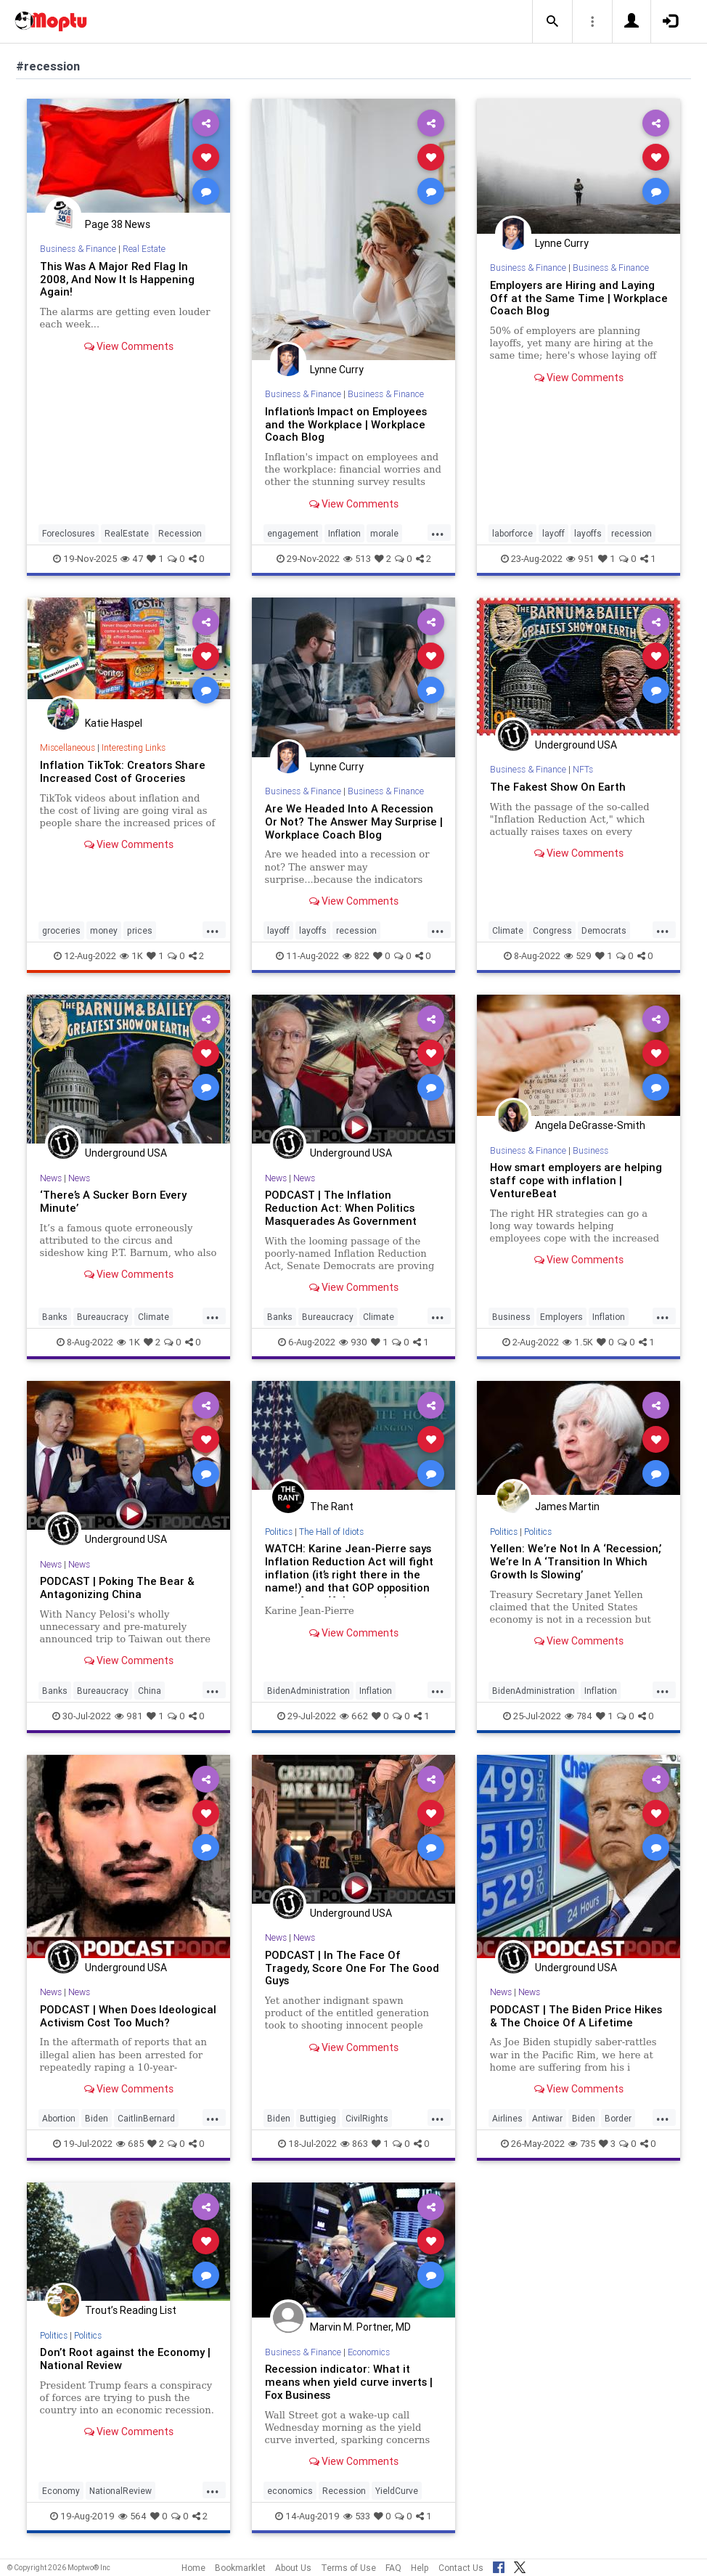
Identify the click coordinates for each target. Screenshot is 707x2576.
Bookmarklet (240, 2567)
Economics (369, 2352)
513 (357, 559)
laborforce (512, 533)
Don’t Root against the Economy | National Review (125, 2358)
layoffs (588, 533)
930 (353, 1342)
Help (420, 2567)
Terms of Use (348, 2567)
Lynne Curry (337, 369)
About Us (293, 2567)
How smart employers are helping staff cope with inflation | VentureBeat (576, 1180)
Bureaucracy (102, 1316)
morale (384, 533)
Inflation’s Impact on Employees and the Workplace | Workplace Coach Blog (346, 424)
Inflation (344, 533)
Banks (55, 1316)
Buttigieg (318, 2118)
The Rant (332, 1506)
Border (618, 2118)
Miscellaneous (67, 747)
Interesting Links (133, 747)
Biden (96, 2118)
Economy (61, 2490)
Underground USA (576, 744)
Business (590, 1150)
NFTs (583, 769)
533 (356, 2516)
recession (631, 533)
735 (581, 2143)
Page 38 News (117, 224)
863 (354, 2143)
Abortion (58, 2118)
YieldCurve (396, 2490)
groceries (61, 930)
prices (139, 930)
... (437, 532)
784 (578, 1716)
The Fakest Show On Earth (558, 787)
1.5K (578, 1342)
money (104, 930)
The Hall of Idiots (331, 1531)
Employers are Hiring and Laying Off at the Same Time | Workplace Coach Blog (579, 298)
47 (131, 559)
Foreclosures (68, 533)
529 (578, 956)
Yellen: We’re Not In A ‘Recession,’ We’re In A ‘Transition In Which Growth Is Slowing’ (575, 1561)
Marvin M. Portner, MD (360, 2327)
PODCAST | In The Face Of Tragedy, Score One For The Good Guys (352, 1968)
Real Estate (144, 248)
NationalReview (120, 2490)
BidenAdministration (308, 1690)
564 (132, 2516)
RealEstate (127, 533)
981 (129, 1716)
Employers (561, 1316)
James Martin (567, 1506)
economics (290, 2490)
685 (130, 2143)
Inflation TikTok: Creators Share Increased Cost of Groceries (122, 771)
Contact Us (460, 2567)
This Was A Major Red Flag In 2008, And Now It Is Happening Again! (117, 279)
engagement (293, 533)
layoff (553, 533)
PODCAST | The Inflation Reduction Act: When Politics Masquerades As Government (341, 1208)
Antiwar (547, 2118)
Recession (180, 533)
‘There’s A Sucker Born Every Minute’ (113, 1201)
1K (131, 956)
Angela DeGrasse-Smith (590, 1125)
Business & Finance (78, 248)
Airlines (507, 2118)
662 (354, 1716)
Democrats (603, 930)
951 (580, 559)
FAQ (393, 2567)
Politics (279, 1531)
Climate (507, 930)
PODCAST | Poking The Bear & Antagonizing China (117, 1587)
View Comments (128, 346)
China (149, 1690)
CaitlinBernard (146, 2118)
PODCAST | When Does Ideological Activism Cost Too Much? (128, 2015)
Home (193, 2567)
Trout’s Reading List (130, 2310)
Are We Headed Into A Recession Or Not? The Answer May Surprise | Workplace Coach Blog (354, 821)
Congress (552, 930)
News (51, 1178)
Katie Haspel (113, 723)
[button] (552, 22)
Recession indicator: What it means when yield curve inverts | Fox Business (349, 2382)
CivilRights (367, 2118)
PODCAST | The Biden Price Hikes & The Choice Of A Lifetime (576, 2015)
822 (356, 956)
